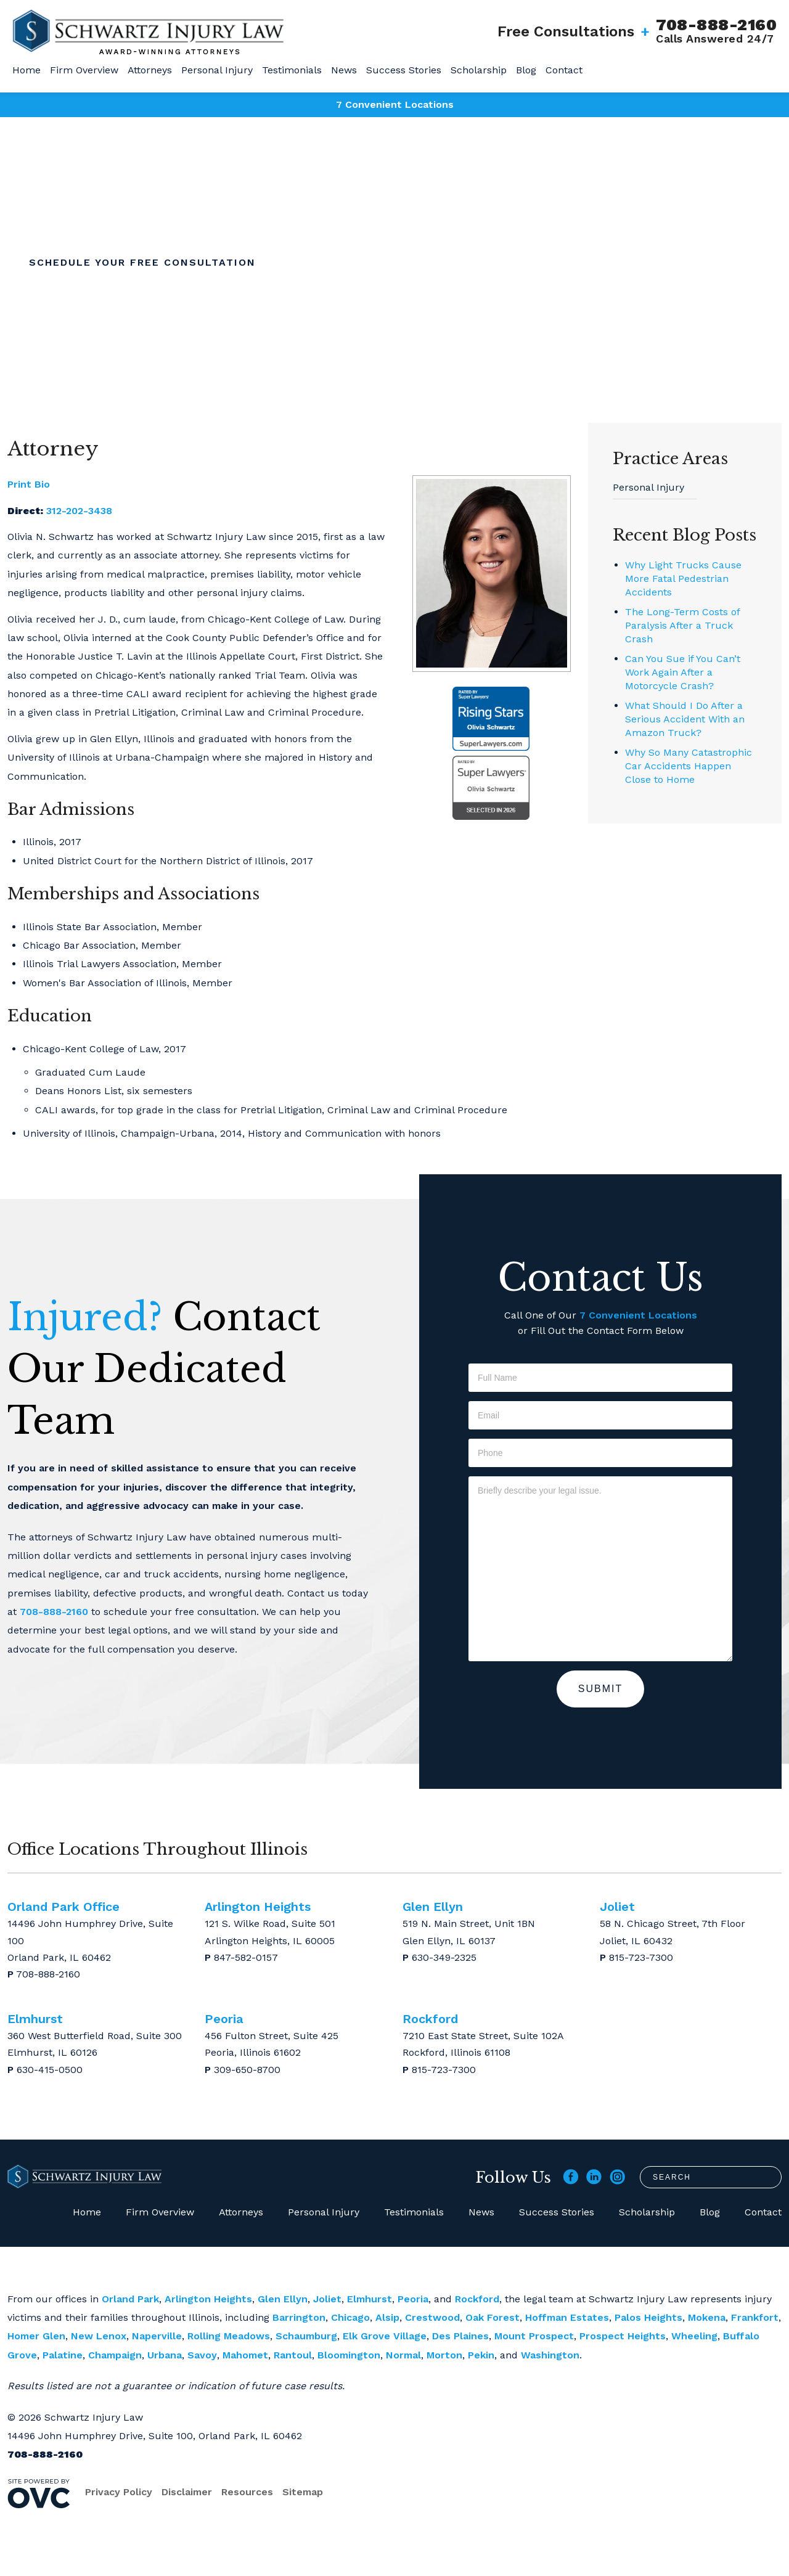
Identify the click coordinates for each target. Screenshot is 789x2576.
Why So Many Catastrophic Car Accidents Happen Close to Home (688, 765)
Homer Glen (36, 2336)
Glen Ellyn (283, 2299)
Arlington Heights (208, 2299)
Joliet (327, 2299)
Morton (444, 2355)
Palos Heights (648, 2317)
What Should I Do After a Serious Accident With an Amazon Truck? (685, 719)
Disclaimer (186, 2492)
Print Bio (28, 484)
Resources (247, 2492)
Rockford (477, 2299)
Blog (526, 70)
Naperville (157, 2336)
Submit (600, 1688)
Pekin (481, 2355)
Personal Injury (217, 70)
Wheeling (694, 2336)
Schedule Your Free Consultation (142, 262)
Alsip (387, 2317)
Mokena (707, 2317)
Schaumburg (306, 2336)
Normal (403, 2355)
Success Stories (403, 70)
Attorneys (150, 70)
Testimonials (292, 70)
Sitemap (302, 2492)
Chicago (350, 2317)
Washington (550, 2355)
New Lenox (98, 2336)
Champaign (115, 2355)
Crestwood (432, 2317)
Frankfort (755, 2317)
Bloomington (348, 2355)
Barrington (298, 2317)
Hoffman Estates (567, 2317)
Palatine (63, 2355)
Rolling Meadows (228, 2336)
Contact (564, 70)
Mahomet (245, 2355)
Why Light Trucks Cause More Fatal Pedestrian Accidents (683, 578)
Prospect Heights (622, 2336)
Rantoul (293, 2355)
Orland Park (130, 2299)
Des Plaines (460, 2336)
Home (26, 70)
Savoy (202, 2355)
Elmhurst (369, 2299)
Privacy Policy (118, 2492)
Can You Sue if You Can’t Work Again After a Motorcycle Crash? (682, 672)
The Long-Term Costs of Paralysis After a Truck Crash (682, 625)
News (344, 70)
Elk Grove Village (385, 2336)
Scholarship (479, 70)
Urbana (164, 2355)
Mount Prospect (534, 2336)
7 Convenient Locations (395, 104)
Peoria (413, 2299)
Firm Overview (84, 70)
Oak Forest (492, 2317)
